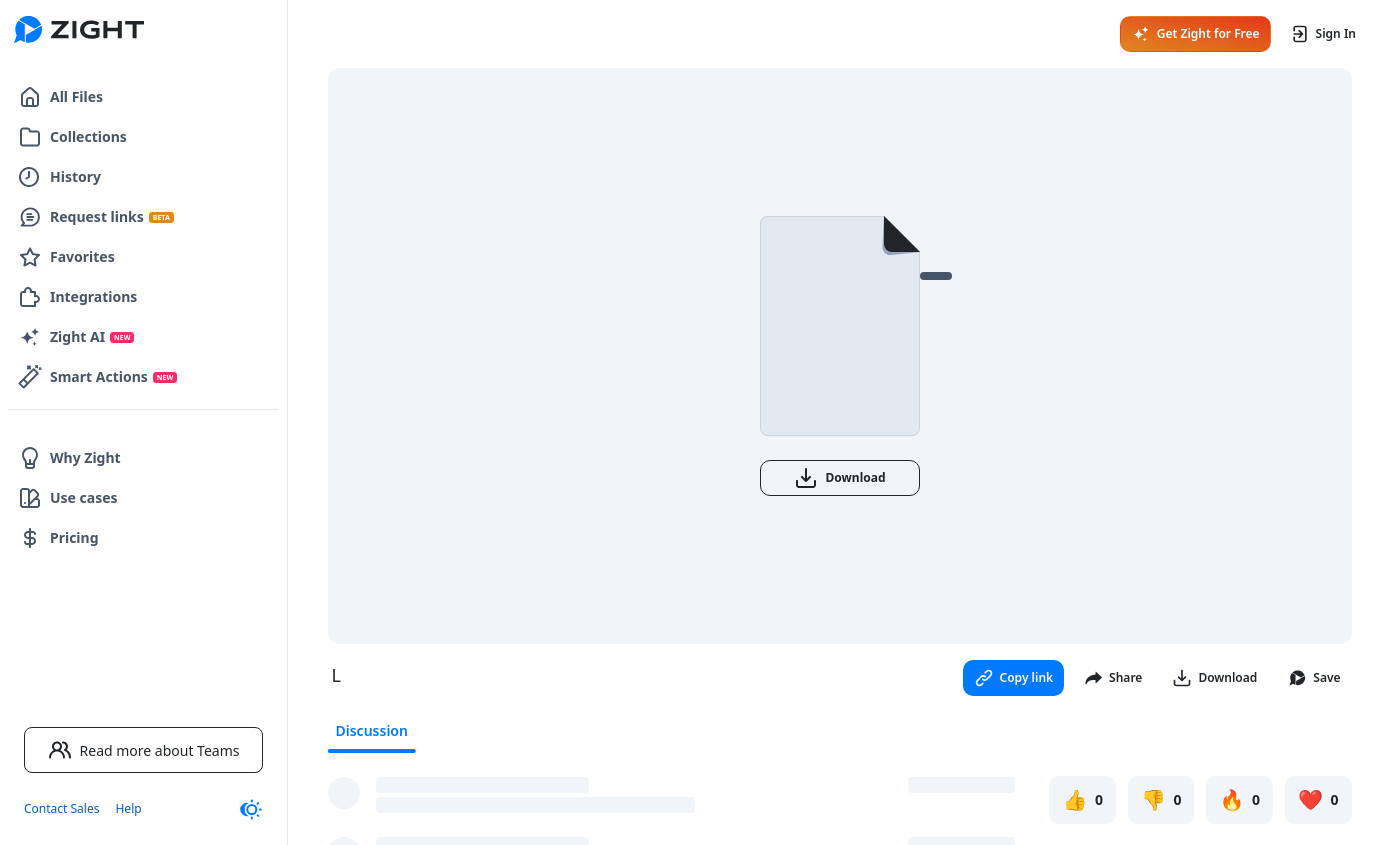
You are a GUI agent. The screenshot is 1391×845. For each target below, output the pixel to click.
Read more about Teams (144, 750)
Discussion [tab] (372, 730)
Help (128, 808)
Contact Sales (61, 808)
